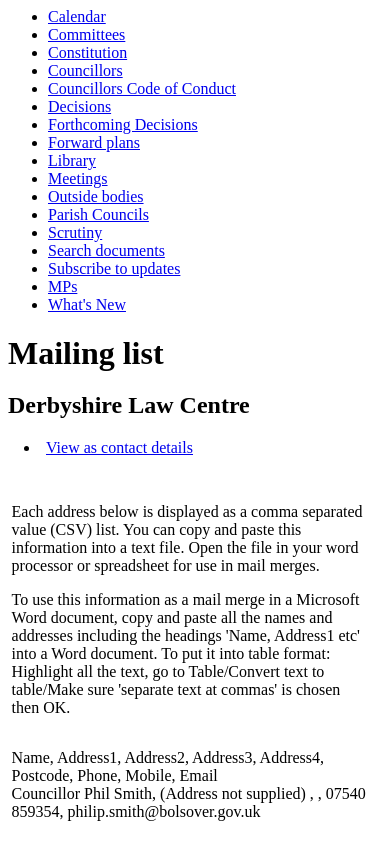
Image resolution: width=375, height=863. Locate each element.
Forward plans (94, 142)
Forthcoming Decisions (123, 124)
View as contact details (119, 447)
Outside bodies (96, 196)
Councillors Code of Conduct (142, 88)
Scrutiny (75, 232)
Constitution (87, 52)
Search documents (106, 250)
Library (72, 160)
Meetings (78, 178)
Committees (86, 34)
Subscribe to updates (114, 268)
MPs (62, 286)
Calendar (77, 16)
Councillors (85, 70)
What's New (87, 304)
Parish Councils (98, 214)
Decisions (79, 106)
